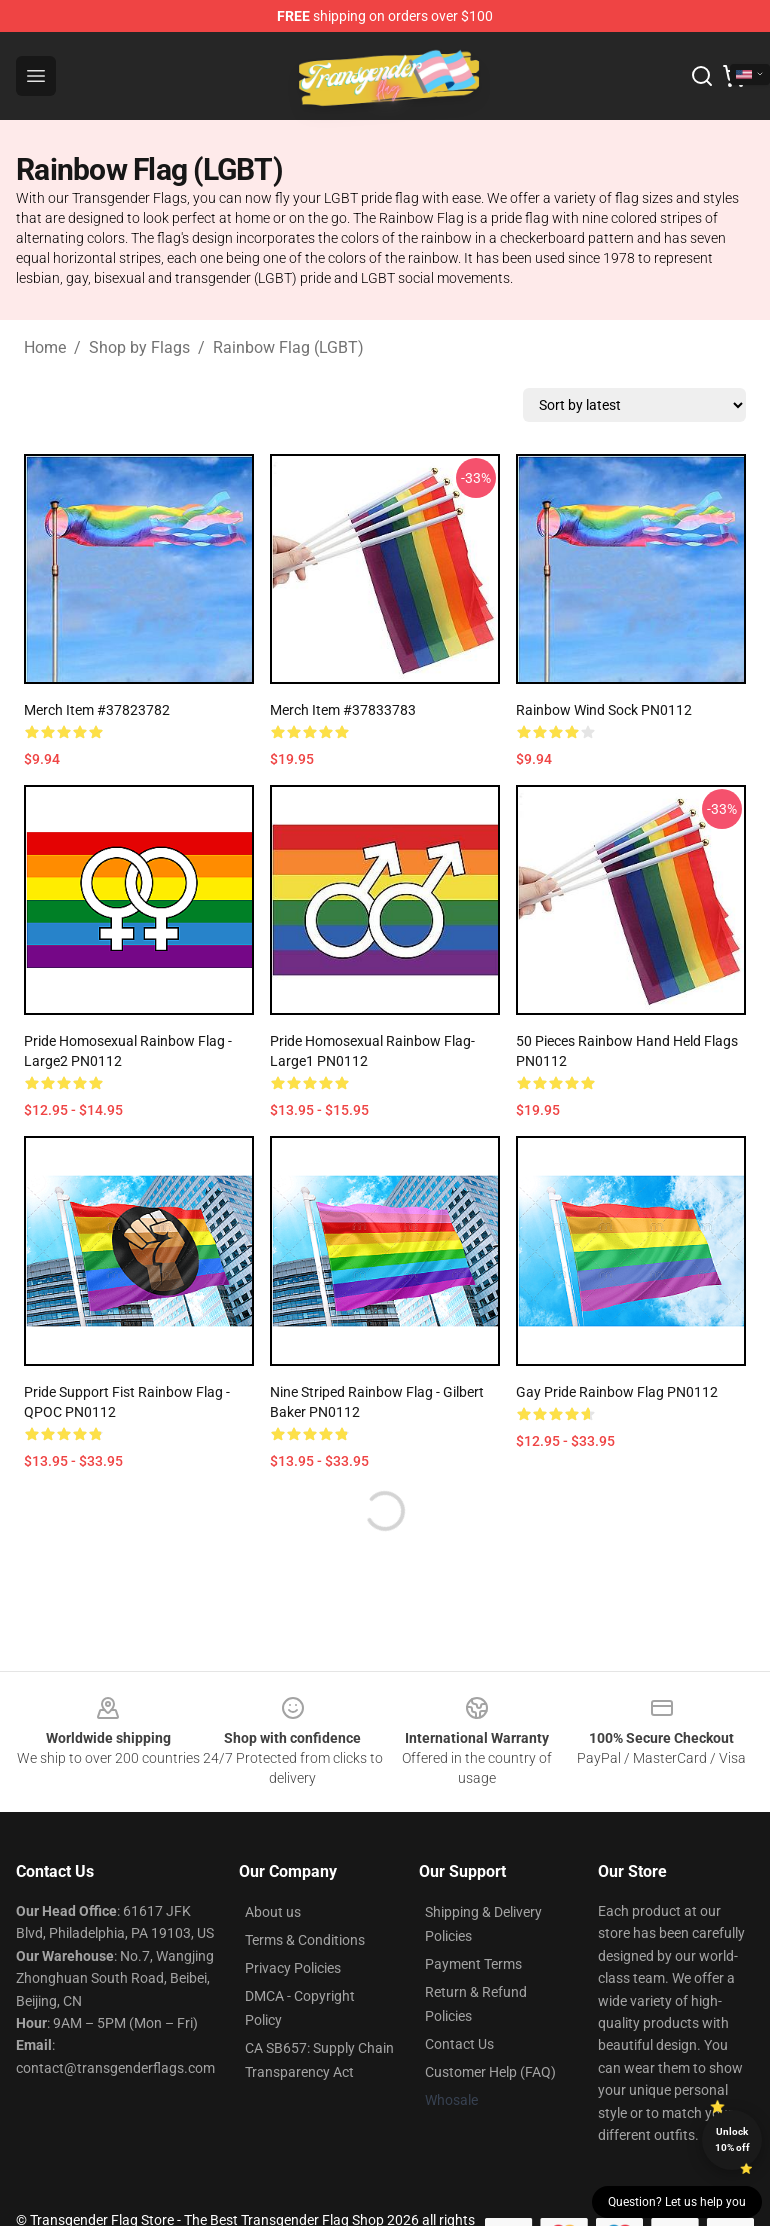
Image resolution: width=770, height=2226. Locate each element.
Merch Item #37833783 (343, 710)
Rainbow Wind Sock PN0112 (604, 710)
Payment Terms (473, 1964)
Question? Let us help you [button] (677, 2202)
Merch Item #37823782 (97, 710)
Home (45, 347)
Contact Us (459, 2044)
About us (273, 1912)
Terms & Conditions (305, 1940)
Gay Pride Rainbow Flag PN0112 (617, 1392)
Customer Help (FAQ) (490, 2072)
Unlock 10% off (732, 2139)
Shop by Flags (139, 347)
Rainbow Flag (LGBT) (288, 347)
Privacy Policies (293, 1968)
